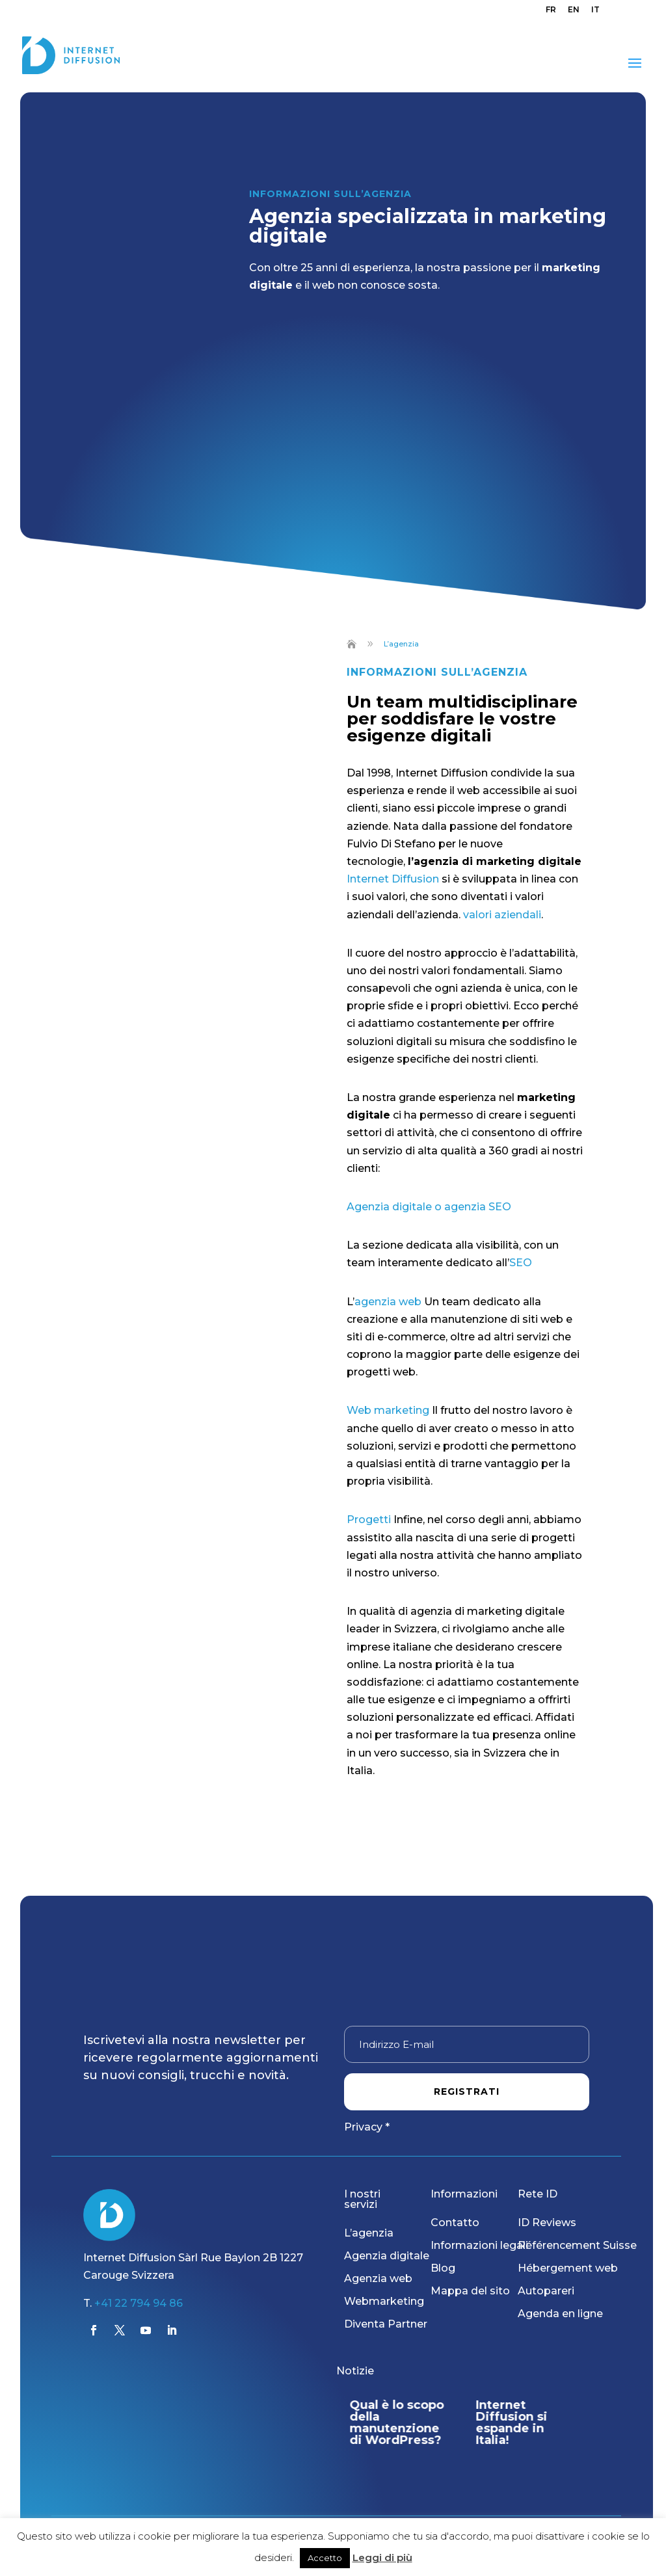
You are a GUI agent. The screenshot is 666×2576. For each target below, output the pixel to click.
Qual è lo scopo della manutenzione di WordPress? (396, 2422)
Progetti (370, 1519)
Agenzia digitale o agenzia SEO (429, 1207)
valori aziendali (502, 915)
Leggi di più (382, 2557)
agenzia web (387, 1301)
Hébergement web (568, 2268)
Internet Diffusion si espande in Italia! (512, 2422)
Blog (443, 2268)
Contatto (455, 2222)
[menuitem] (551, 13)
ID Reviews (547, 2222)
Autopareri (546, 2291)
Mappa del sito (470, 2291)
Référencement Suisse (577, 2245)
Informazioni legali (479, 2245)
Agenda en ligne (560, 2313)
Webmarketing (384, 2301)
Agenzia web (378, 2278)
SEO (522, 1262)
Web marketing (388, 1410)
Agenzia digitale (386, 2256)
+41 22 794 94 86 (138, 2303)
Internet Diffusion (393, 879)
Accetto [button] (325, 2558)
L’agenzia (368, 2233)
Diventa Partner (385, 2324)
